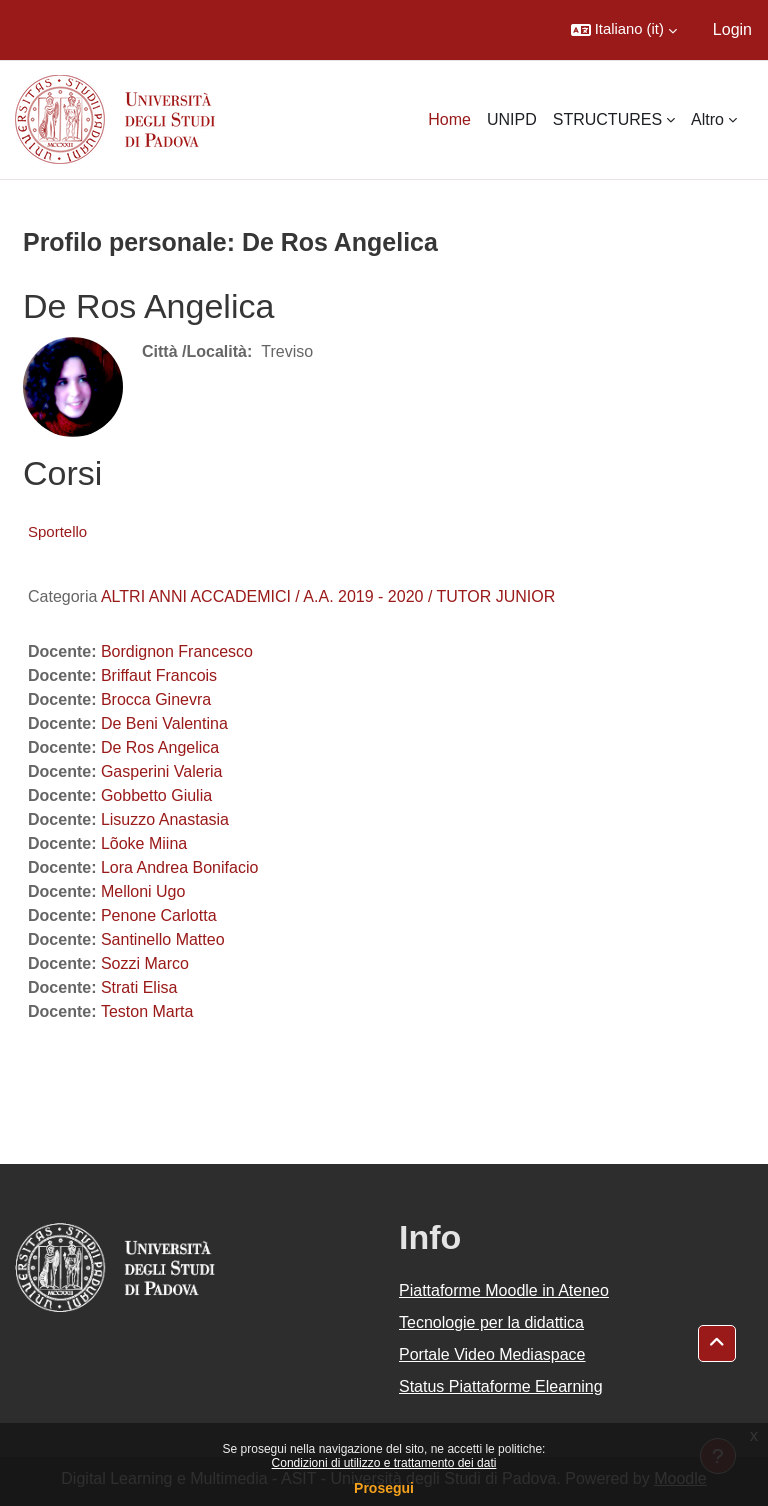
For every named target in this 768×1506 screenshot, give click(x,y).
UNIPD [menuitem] (512, 119)
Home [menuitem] (449, 119)
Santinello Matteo (163, 939)
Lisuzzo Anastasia (165, 819)
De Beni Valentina (164, 723)
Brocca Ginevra (156, 699)
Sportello (57, 531)
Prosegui (384, 1488)
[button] (624, 30)
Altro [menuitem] (707, 119)
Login (732, 29)
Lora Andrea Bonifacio (179, 867)
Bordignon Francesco (177, 651)
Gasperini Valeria (162, 771)
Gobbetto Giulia (156, 795)
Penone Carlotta (159, 915)
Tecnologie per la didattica (491, 1322)
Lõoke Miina (144, 843)
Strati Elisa (139, 987)
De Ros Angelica (160, 747)
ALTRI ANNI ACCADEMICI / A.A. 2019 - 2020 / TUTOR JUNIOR (328, 596)
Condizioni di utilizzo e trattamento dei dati (384, 1463)
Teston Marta (147, 1011)
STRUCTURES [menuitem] (607, 119)
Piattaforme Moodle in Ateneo (504, 1290)
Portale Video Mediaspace (492, 1354)
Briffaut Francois (159, 675)
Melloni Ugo (143, 891)
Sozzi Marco (145, 963)
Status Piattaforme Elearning (501, 1386)
